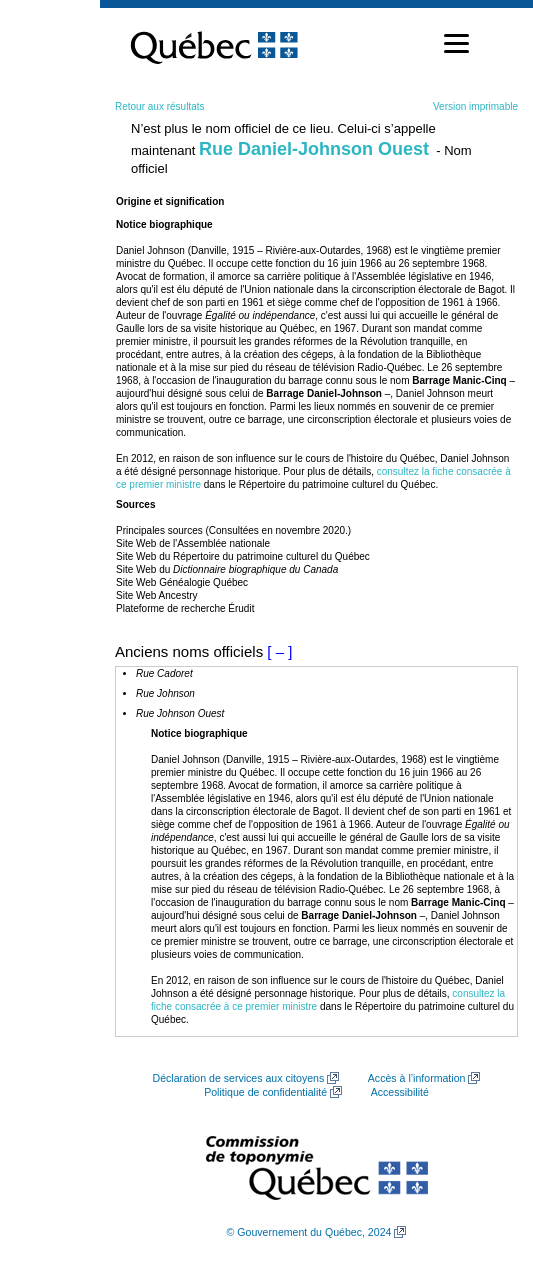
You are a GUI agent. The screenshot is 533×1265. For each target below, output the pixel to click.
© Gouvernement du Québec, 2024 (309, 1232)
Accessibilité (400, 1092)
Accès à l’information (417, 1078)
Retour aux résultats (160, 106)
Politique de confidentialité (265, 1092)
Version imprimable (475, 106)
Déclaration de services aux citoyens (239, 1078)
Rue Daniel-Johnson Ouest (314, 149)
